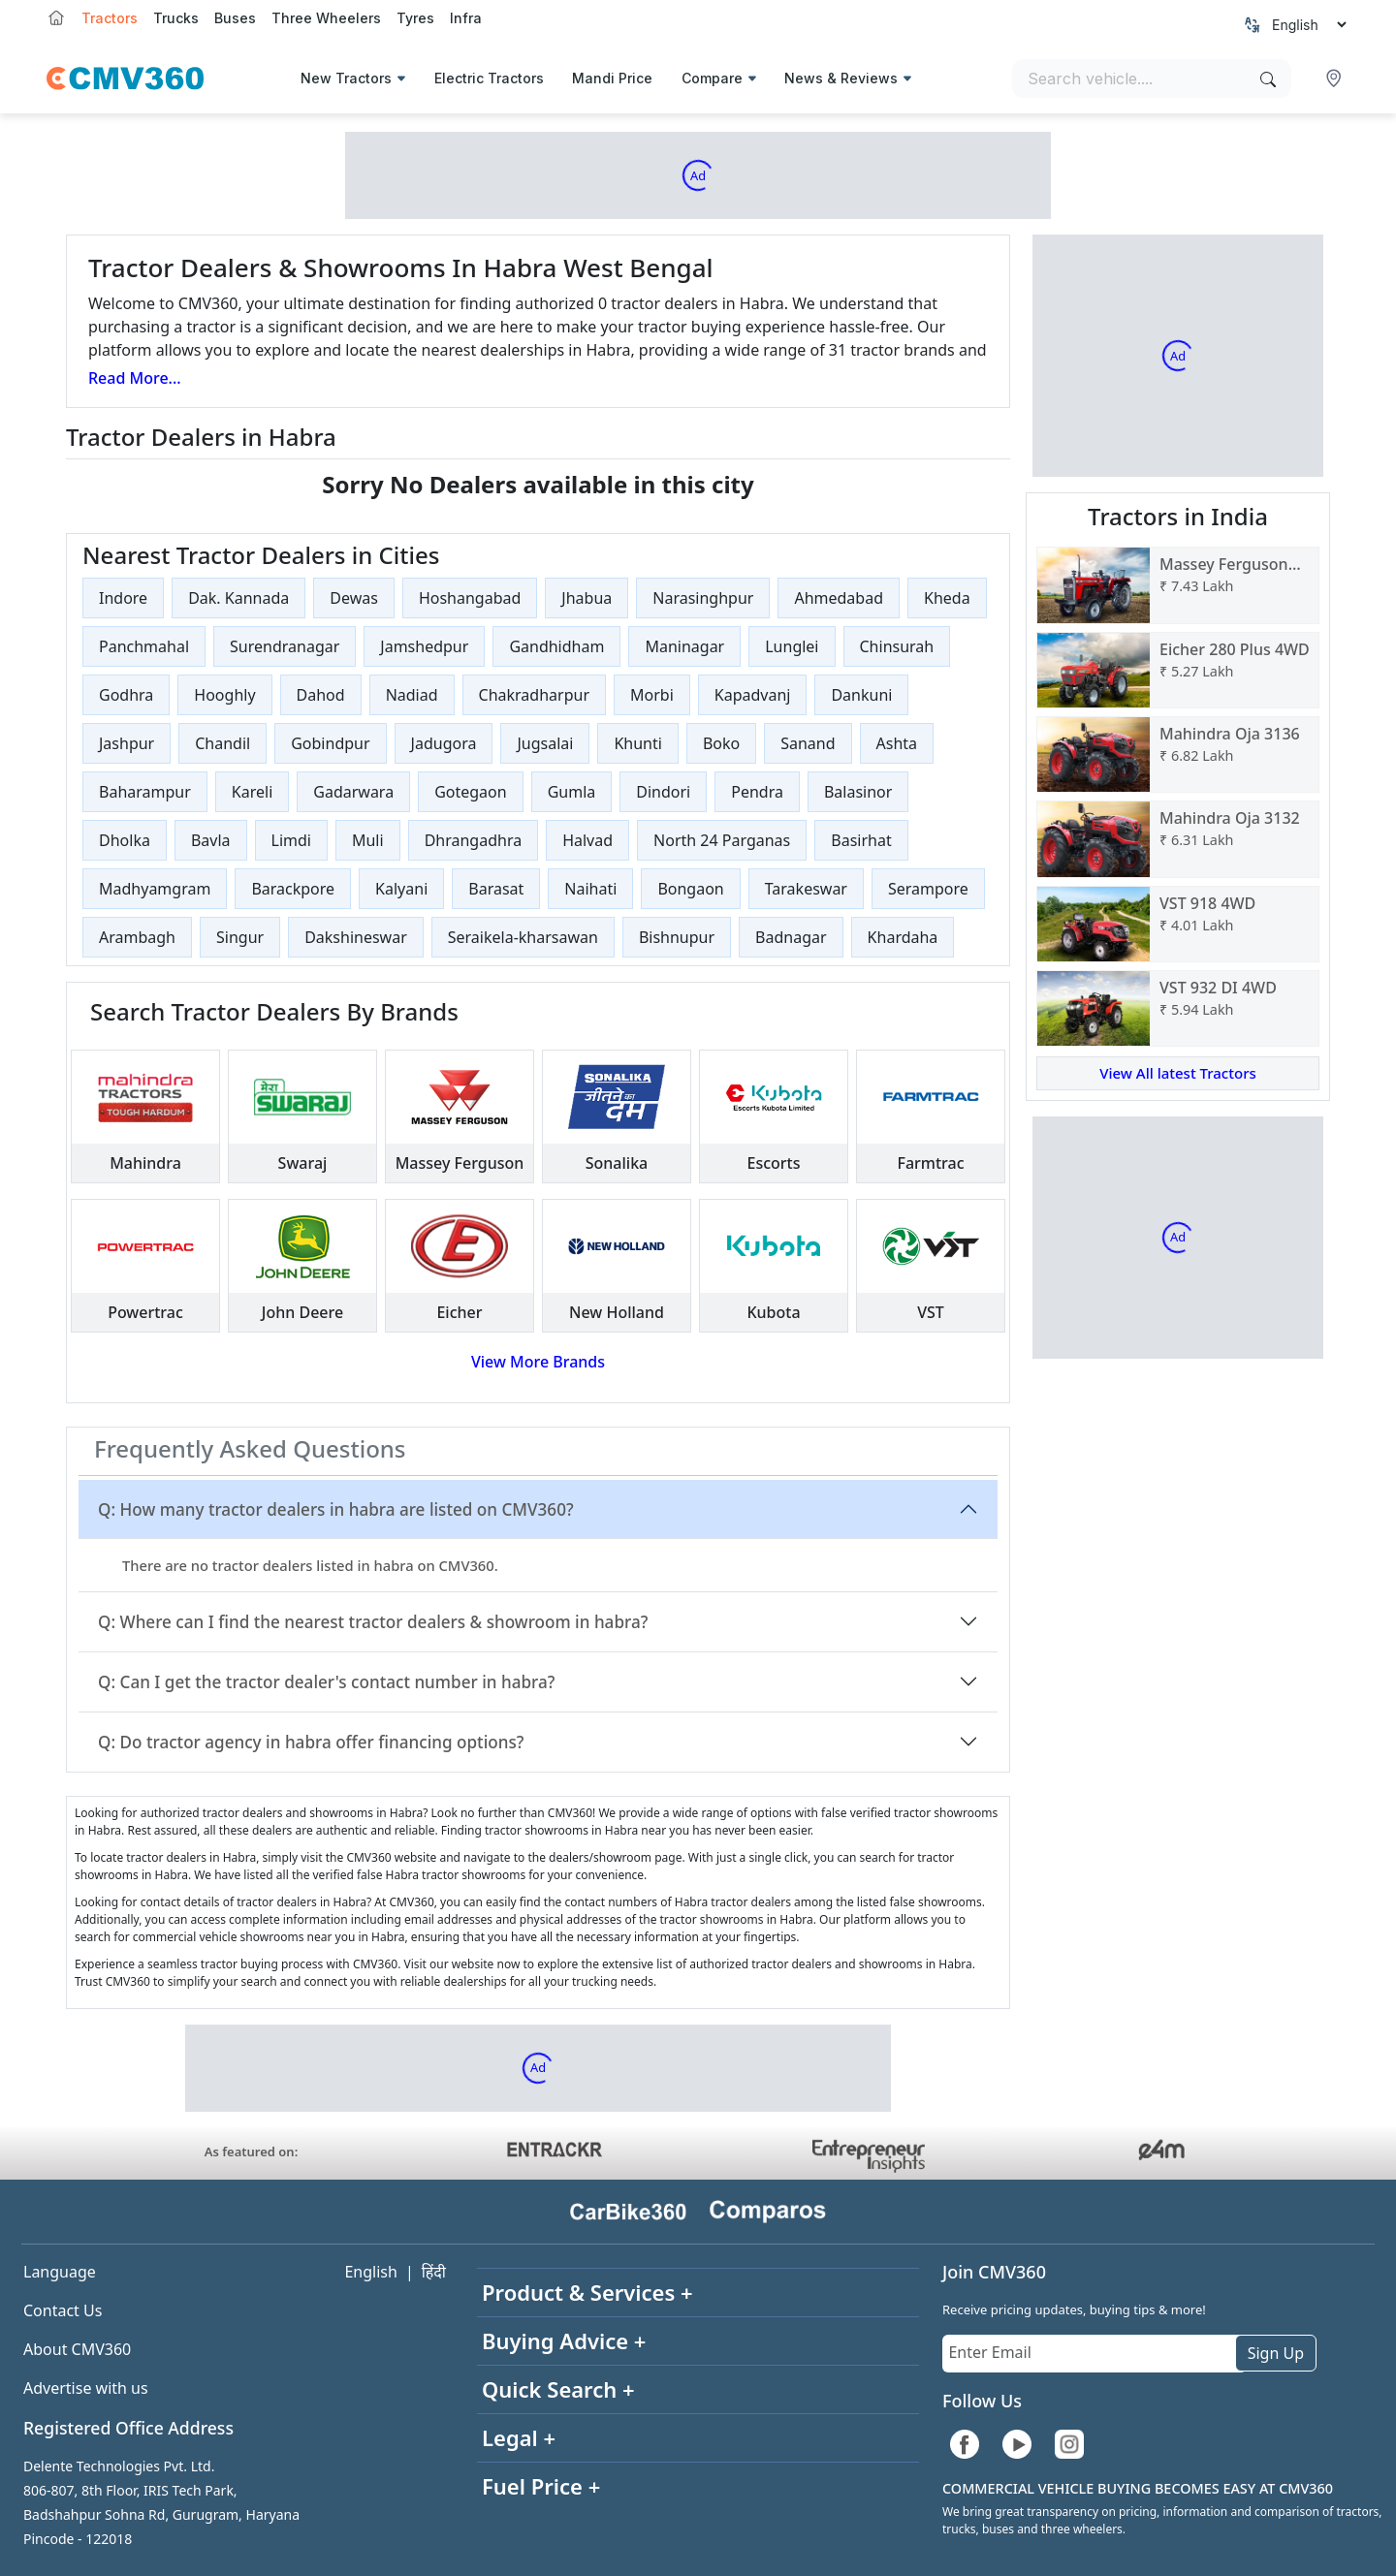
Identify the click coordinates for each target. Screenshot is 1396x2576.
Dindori (663, 791)
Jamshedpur (424, 646)
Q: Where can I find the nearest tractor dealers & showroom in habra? (373, 1622)
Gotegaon (470, 791)
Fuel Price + (541, 2485)
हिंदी (434, 2271)
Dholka (124, 840)
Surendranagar (284, 646)
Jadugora (444, 743)
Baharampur (145, 791)
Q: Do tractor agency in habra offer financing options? (311, 1742)
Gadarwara (353, 791)
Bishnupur (676, 937)
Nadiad (412, 695)
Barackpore (292, 888)
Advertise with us (85, 2388)
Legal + (518, 2437)
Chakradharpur (534, 695)
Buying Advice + (564, 2340)
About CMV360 (77, 2349)
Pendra (757, 791)
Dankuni (861, 695)
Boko (721, 743)
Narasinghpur (702, 598)
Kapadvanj (752, 695)
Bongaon (690, 888)
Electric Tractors (489, 78)
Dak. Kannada (238, 598)
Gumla (572, 791)
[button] (1335, 78)
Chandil (222, 743)
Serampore (928, 888)
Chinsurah (897, 646)
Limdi (291, 840)
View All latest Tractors (1177, 1073)
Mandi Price (612, 78)
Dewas (354, 598)
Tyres (415, 18)
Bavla (211, 840)
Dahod (321, 695)
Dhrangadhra (474, 840)
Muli (368, 840)
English (370, 2271)
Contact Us (62, 2310)
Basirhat (861, 840)
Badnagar (791, 937)
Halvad (587, 840)
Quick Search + (558, 2388)
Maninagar (684, 646)
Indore (123, 598)
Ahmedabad (838, 598)
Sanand (807, 743)
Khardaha (903, 937)
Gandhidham (556, 646)
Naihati (590, 888)
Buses (235, 18)
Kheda (947, 598)
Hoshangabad (470, 598)
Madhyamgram (154, 888)
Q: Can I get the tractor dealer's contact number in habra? (326, 1682)
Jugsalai (545, 743)
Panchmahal (144, 646)
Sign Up (1276, 2353)
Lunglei (791, 646)
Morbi (652, 695)
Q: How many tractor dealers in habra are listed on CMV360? (336, 1509)
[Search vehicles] (1151, 78)
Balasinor (858, 791)
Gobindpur (330, 743)
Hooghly (224, 695)
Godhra (126, 695)
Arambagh (137, 937)
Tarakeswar (806, 888)
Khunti (637, 743)
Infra (466, 18)
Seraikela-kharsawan (523, 937)
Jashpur (126, 743)
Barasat (496, 888)
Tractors (109, 18)
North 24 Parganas (721, 840)
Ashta (897, 743)
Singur (240, 937)
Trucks (176, 18)
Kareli (252, 791)
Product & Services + (587, 2292)
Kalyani (401, 888)
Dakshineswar (355, 937)
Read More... (134, 378)
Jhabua (586, 598)
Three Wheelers (326, 18)
